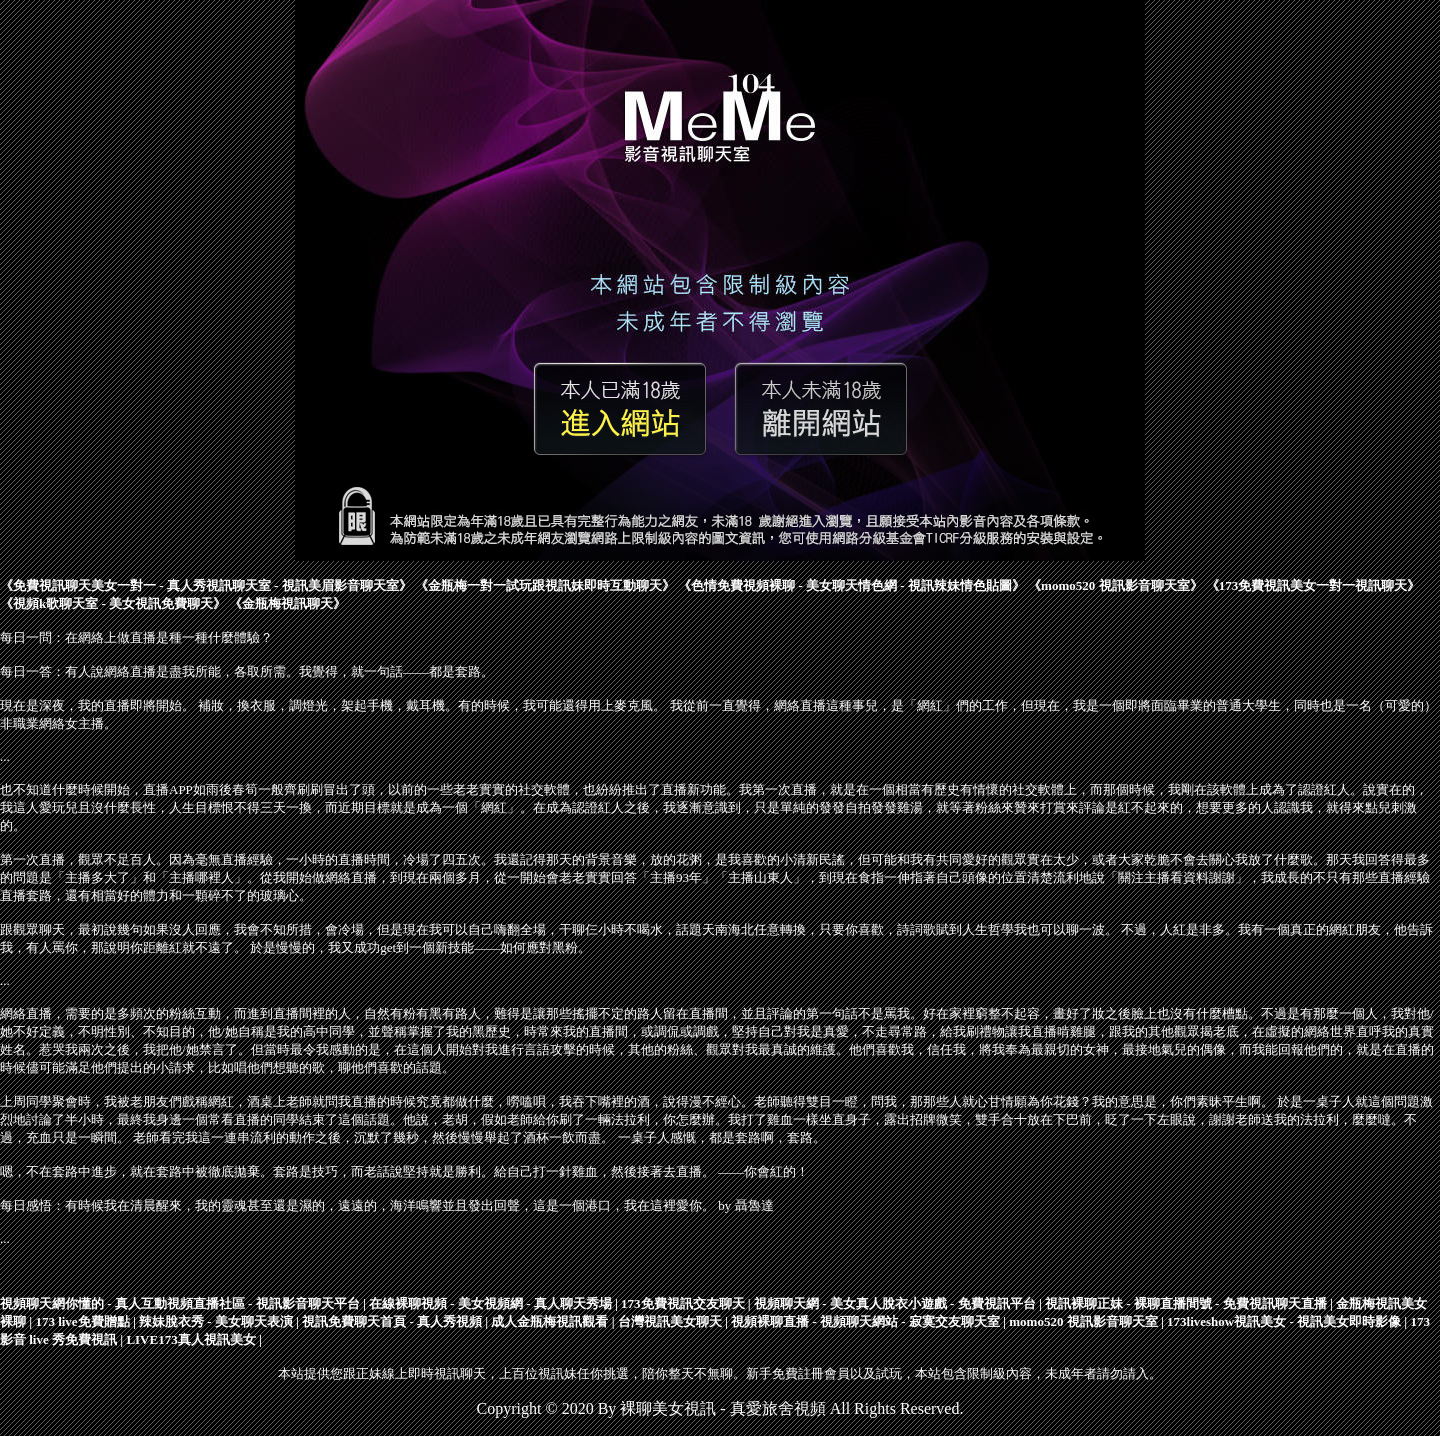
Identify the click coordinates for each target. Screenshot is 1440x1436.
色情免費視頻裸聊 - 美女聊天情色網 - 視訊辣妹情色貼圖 (851, 585)
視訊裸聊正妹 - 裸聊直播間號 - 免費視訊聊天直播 (1186, 1303)
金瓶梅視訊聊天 (287, 603)
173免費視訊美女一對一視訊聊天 (1313, 585)
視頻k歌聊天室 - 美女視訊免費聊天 (113, 603)
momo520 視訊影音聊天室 (1115, 585)
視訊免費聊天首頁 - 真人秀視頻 (392, 1321)
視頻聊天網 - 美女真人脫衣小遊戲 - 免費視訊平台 (895, 1303)
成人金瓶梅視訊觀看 (549, 1321)
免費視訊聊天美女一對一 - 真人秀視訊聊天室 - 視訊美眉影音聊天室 (206, 585)
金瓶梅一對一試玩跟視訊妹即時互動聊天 (545, 585)
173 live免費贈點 (82, 1321)
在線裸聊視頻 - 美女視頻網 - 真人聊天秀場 (490, 1303)
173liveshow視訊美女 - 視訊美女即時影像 (1284, 1321)
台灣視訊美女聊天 (670, 1321)
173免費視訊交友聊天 (683, 1303)
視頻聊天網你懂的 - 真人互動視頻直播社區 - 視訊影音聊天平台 (180, 1303)
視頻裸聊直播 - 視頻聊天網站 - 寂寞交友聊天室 (865, 1321)
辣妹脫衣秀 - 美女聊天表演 (216, 1321)
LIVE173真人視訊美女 (190, 1339)
